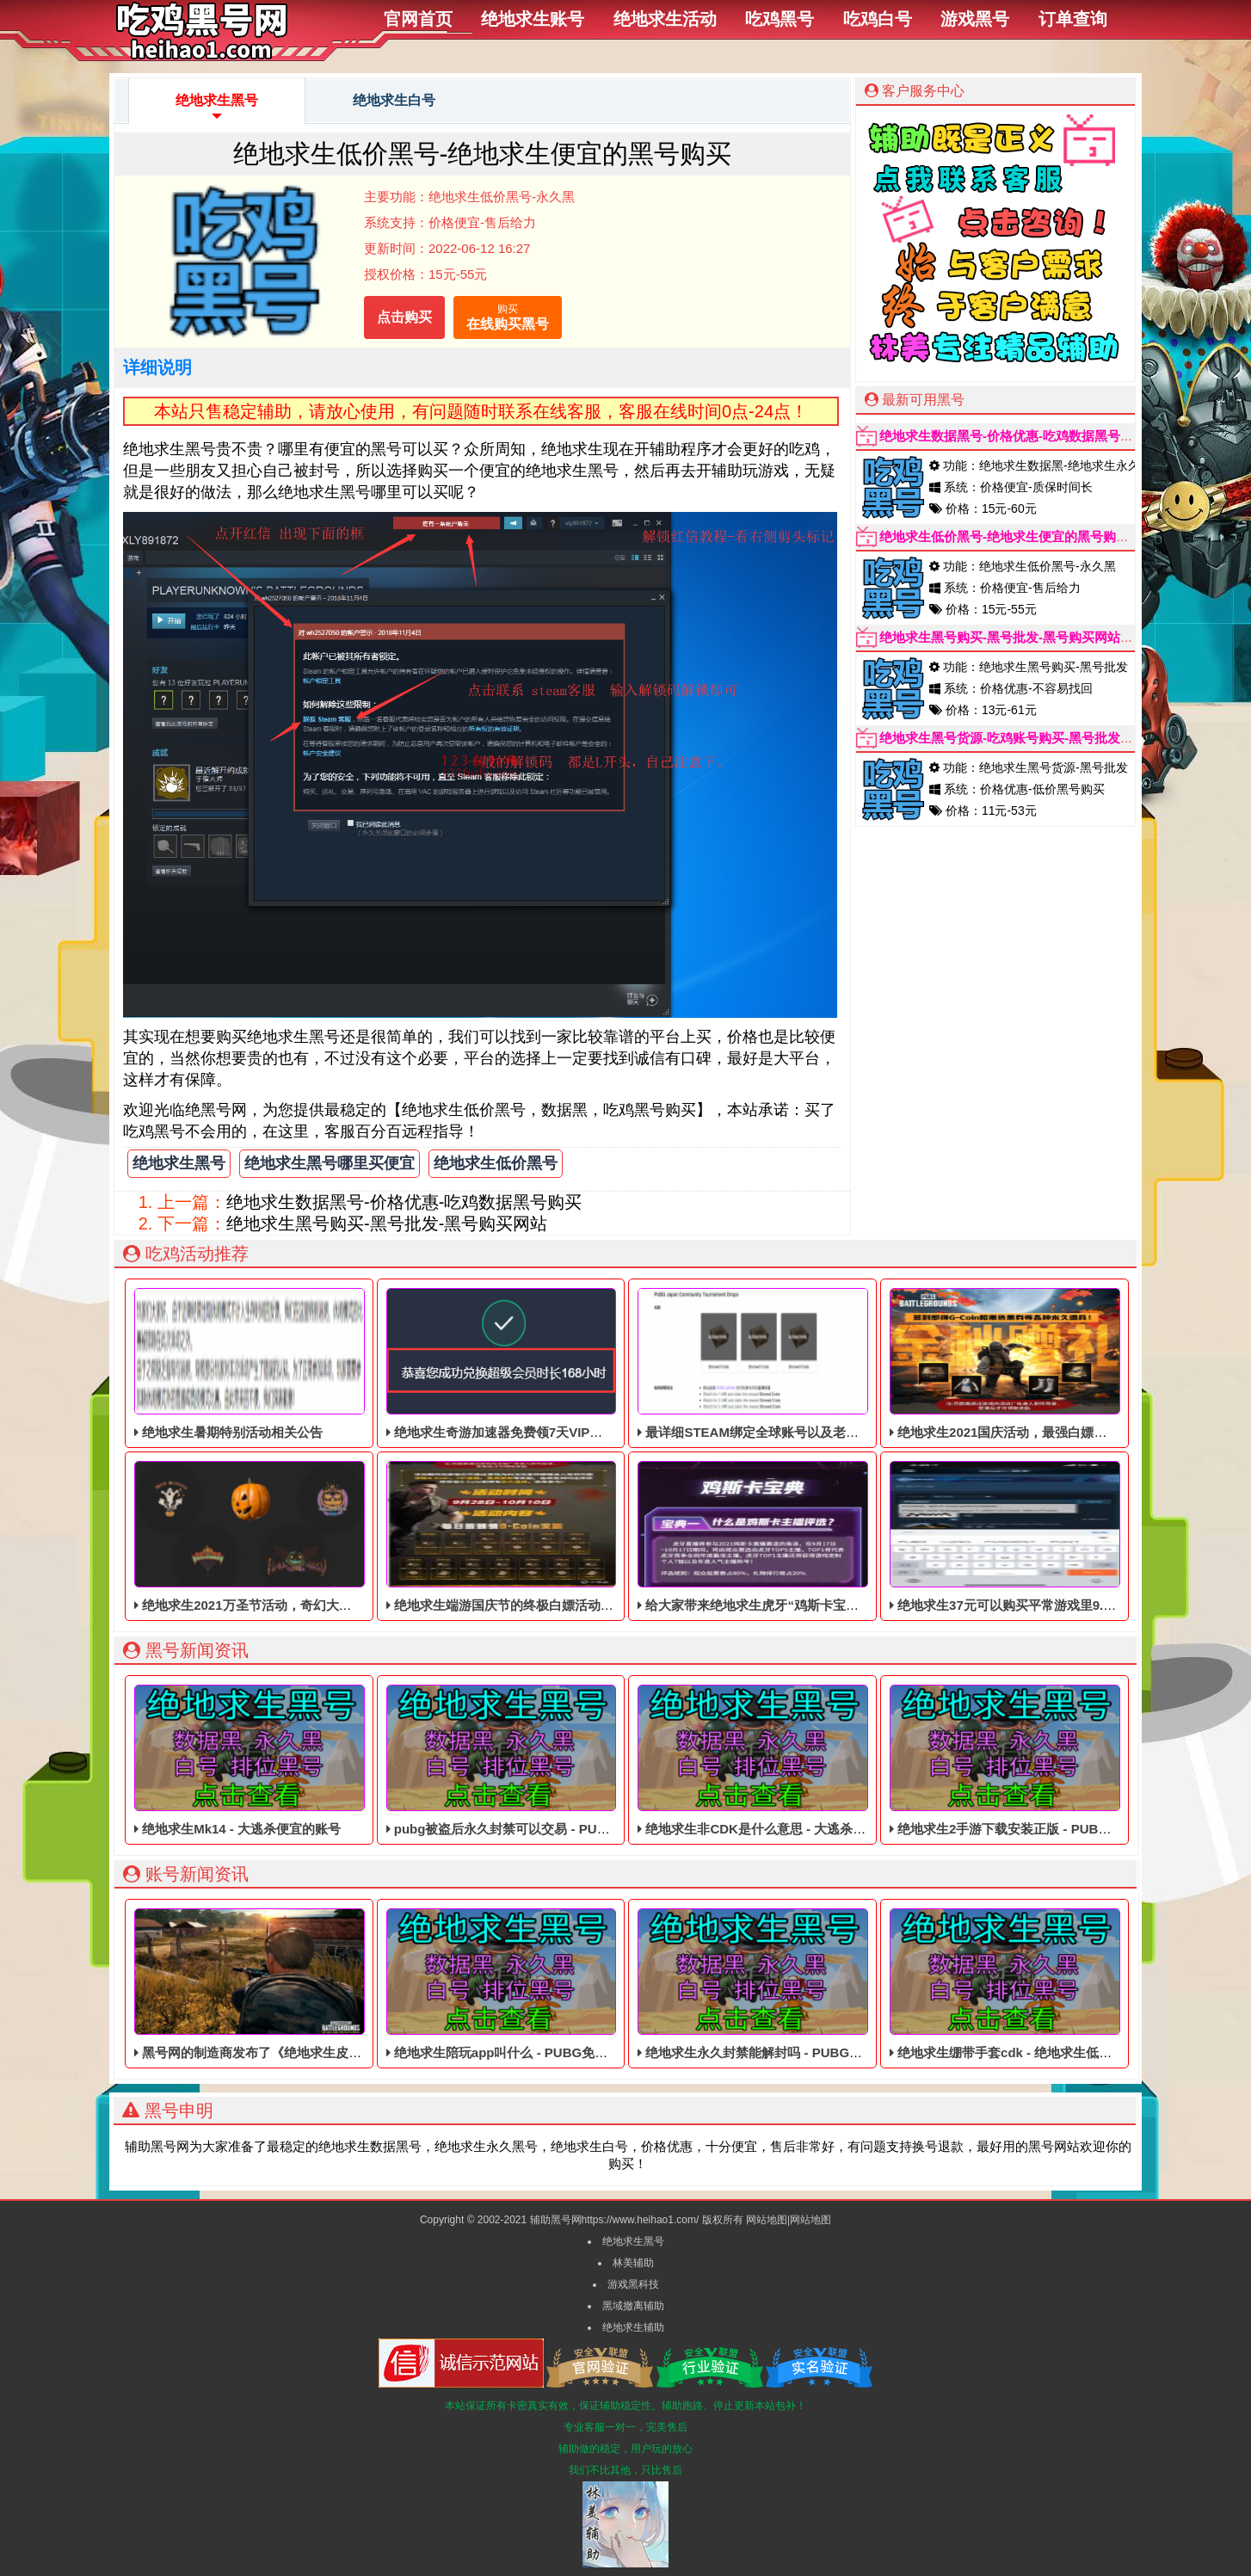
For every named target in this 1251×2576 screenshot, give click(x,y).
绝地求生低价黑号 (496, 1163)
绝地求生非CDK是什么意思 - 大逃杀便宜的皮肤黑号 (790, 1760)
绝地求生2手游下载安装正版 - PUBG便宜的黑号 (1031, 1760)
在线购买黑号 (507, 315)
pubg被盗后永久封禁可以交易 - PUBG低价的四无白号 (546, 1760)
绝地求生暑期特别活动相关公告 (249, 1363)
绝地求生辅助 (633, 2327)
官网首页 (418, 18)
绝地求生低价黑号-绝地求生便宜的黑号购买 (1004, 536)
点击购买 (404, 317)
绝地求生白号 (394, 100)
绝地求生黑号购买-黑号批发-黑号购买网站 (386, 1223)
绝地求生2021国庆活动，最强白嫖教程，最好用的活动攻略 (1063, 1363)
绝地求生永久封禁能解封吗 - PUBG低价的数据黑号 (789, 1984)
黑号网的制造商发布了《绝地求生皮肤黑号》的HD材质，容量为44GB (338, 1984)
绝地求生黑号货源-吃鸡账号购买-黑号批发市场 (1012, 737)
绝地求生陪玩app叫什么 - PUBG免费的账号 (516, 1984)
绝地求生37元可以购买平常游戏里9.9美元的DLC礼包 (1046, 1536)
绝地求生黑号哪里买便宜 (329, 1163)
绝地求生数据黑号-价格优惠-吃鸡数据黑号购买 (404, 1201)
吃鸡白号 (877, 18)
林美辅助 (633, 2263)
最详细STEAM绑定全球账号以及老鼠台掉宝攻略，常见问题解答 (826, 1363)
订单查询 (1072, 18)
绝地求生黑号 (217, 108)
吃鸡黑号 (779, 18)
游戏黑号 (974, 18)
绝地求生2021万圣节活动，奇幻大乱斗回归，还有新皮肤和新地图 (327, 1536)
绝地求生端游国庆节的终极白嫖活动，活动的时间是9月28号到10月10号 (596, 1536)
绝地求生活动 (665, 18)
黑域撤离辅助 (633, 2306)
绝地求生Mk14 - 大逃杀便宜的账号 (249, 1760)
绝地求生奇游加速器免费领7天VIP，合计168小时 (531, 1363)
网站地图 (766, 2220)
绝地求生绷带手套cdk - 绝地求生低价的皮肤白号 (1033, 1984)
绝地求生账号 (532, 18)
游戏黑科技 (633, 2284)
